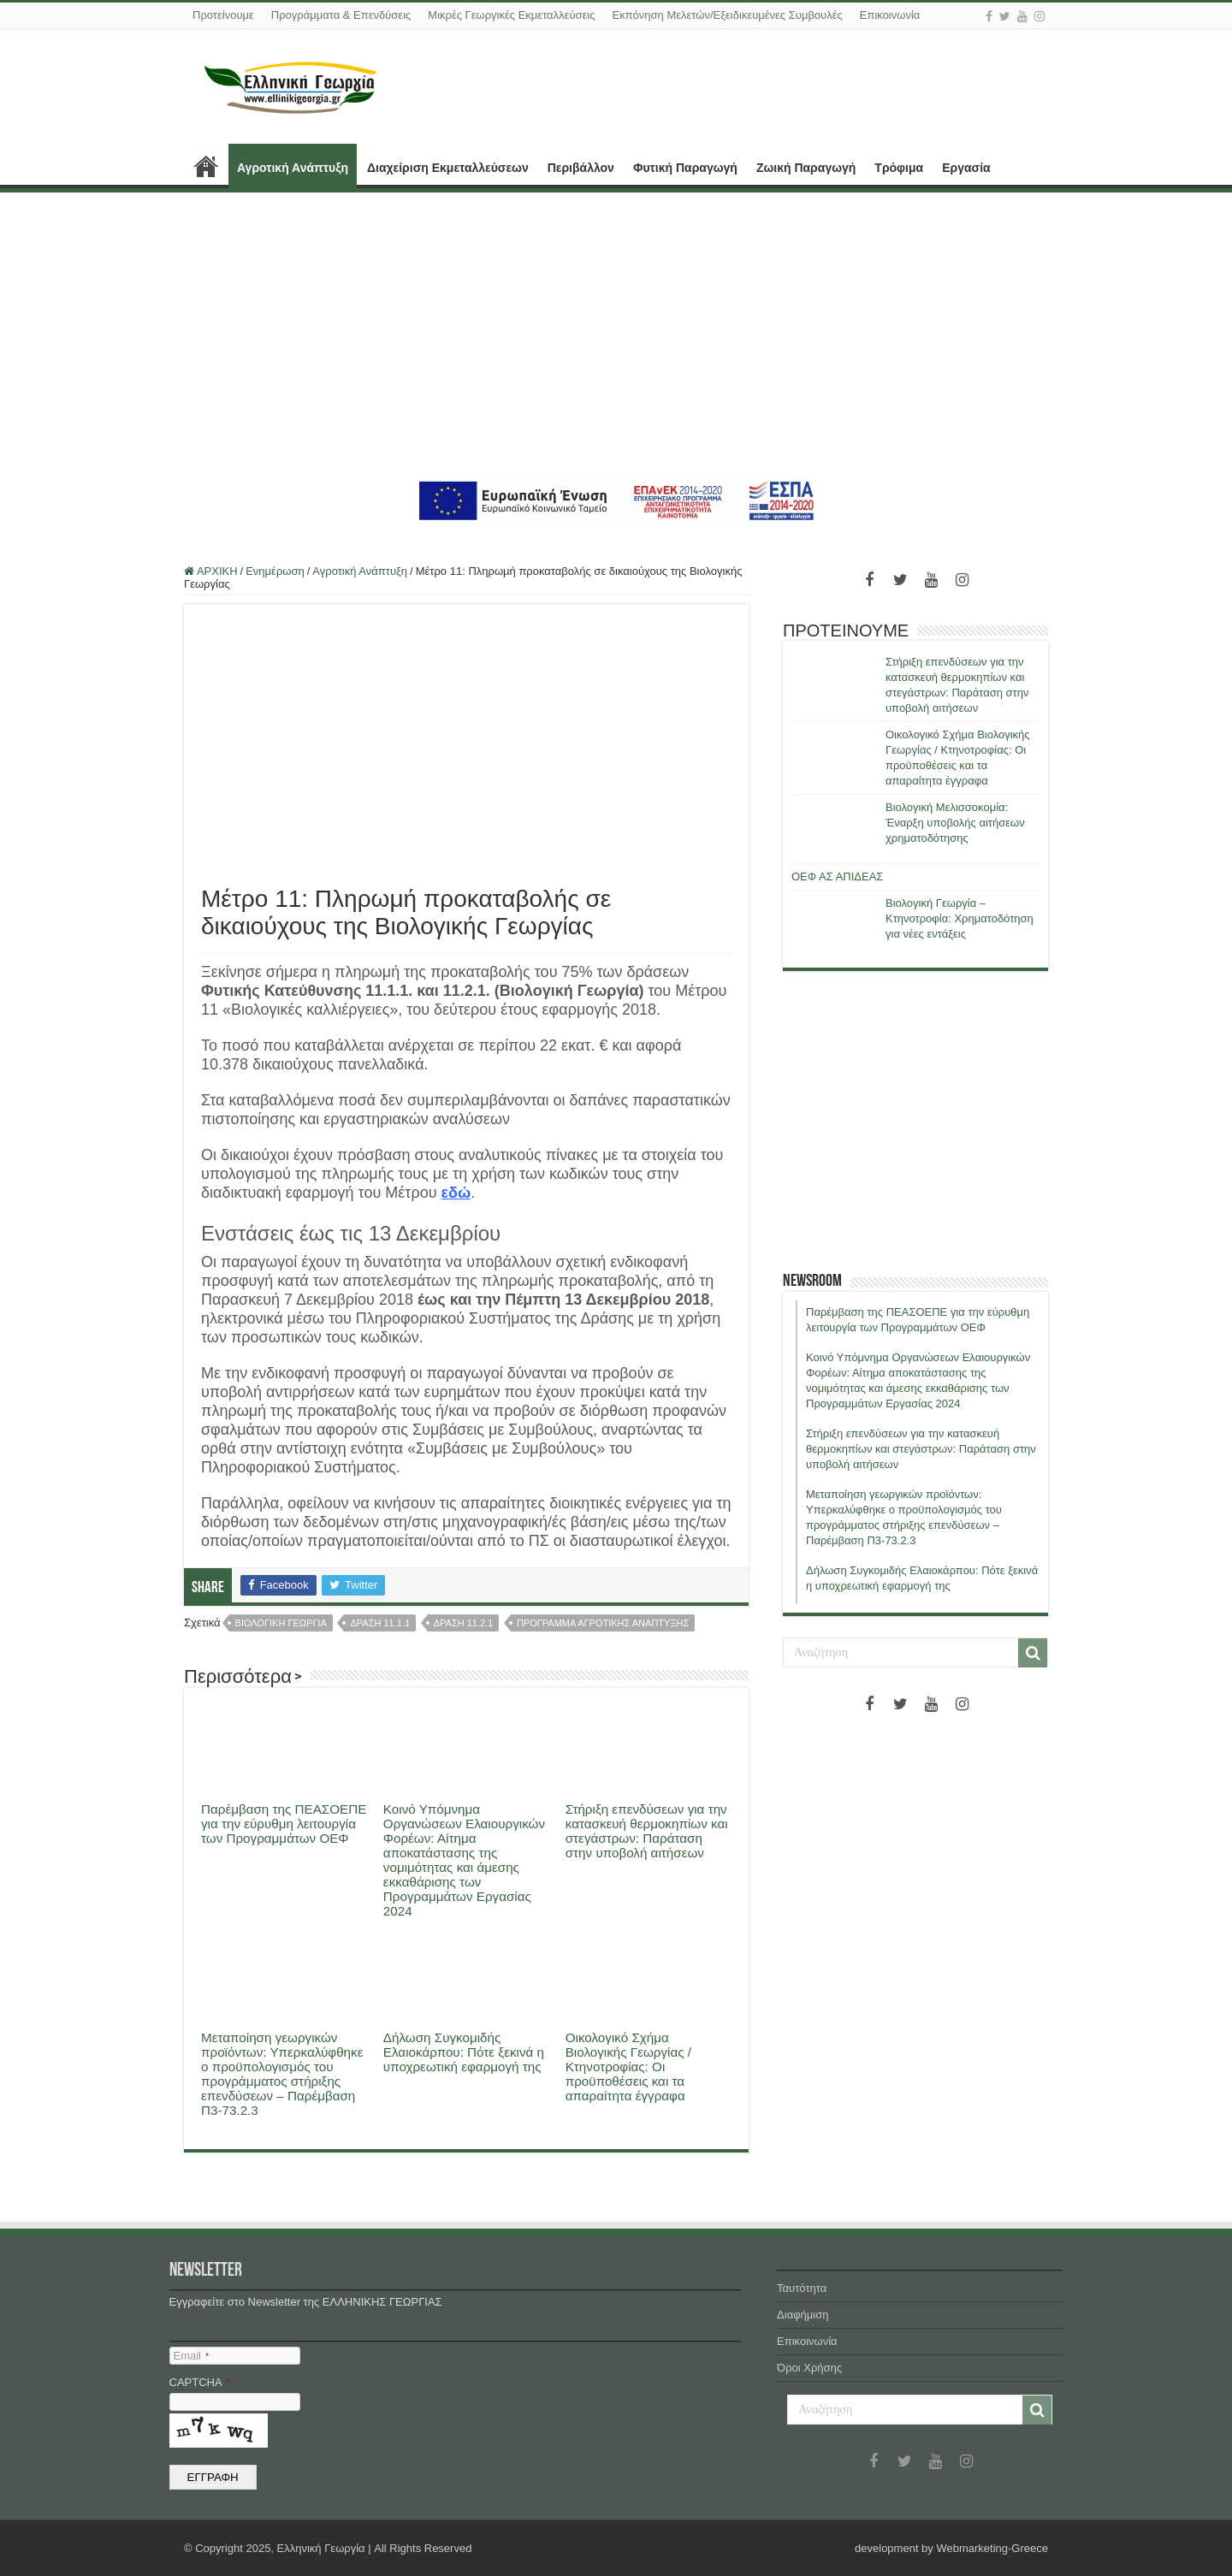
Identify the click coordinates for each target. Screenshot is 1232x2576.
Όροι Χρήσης (809, 2367)
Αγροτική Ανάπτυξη (292, 168)
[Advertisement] (616, 333)
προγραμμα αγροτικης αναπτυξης (603, 1623)
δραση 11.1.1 (380, 1623)
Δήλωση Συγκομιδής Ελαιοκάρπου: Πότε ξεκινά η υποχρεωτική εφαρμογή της (463, 2052)
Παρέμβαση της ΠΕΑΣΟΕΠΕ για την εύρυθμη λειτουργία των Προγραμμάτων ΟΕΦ (283, 1823)
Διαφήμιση (802, 2314)
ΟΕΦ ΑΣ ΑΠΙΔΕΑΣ (837, 876)
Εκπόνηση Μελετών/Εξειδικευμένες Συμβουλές (727, 15)
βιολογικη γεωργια (281, 1623)
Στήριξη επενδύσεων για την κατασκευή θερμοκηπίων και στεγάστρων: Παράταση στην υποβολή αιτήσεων (647, 1831)
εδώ (456, 1192)
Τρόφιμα (898, 168)
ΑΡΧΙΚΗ (206, 166)
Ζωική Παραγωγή (806, 168)
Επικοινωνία (890, 15)
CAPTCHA (199, 2382)
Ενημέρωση (275, 571)
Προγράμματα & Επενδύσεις (341, 15)
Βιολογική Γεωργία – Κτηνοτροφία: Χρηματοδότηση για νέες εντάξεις (960, 918)
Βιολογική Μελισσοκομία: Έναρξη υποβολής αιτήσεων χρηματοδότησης (955, 822)
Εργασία (966, 168)
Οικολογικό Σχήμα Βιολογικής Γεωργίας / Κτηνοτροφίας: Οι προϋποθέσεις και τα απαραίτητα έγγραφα (628, 2066)
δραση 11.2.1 (464, 1623)
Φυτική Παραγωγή (685, 168)
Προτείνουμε (223, 15)
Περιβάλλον (581, 168)
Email (191, 2355)
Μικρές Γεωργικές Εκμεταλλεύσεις (511, 15)
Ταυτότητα (801, 2288)
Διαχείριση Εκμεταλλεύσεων (448, 168)
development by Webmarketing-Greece (951, 2548)
